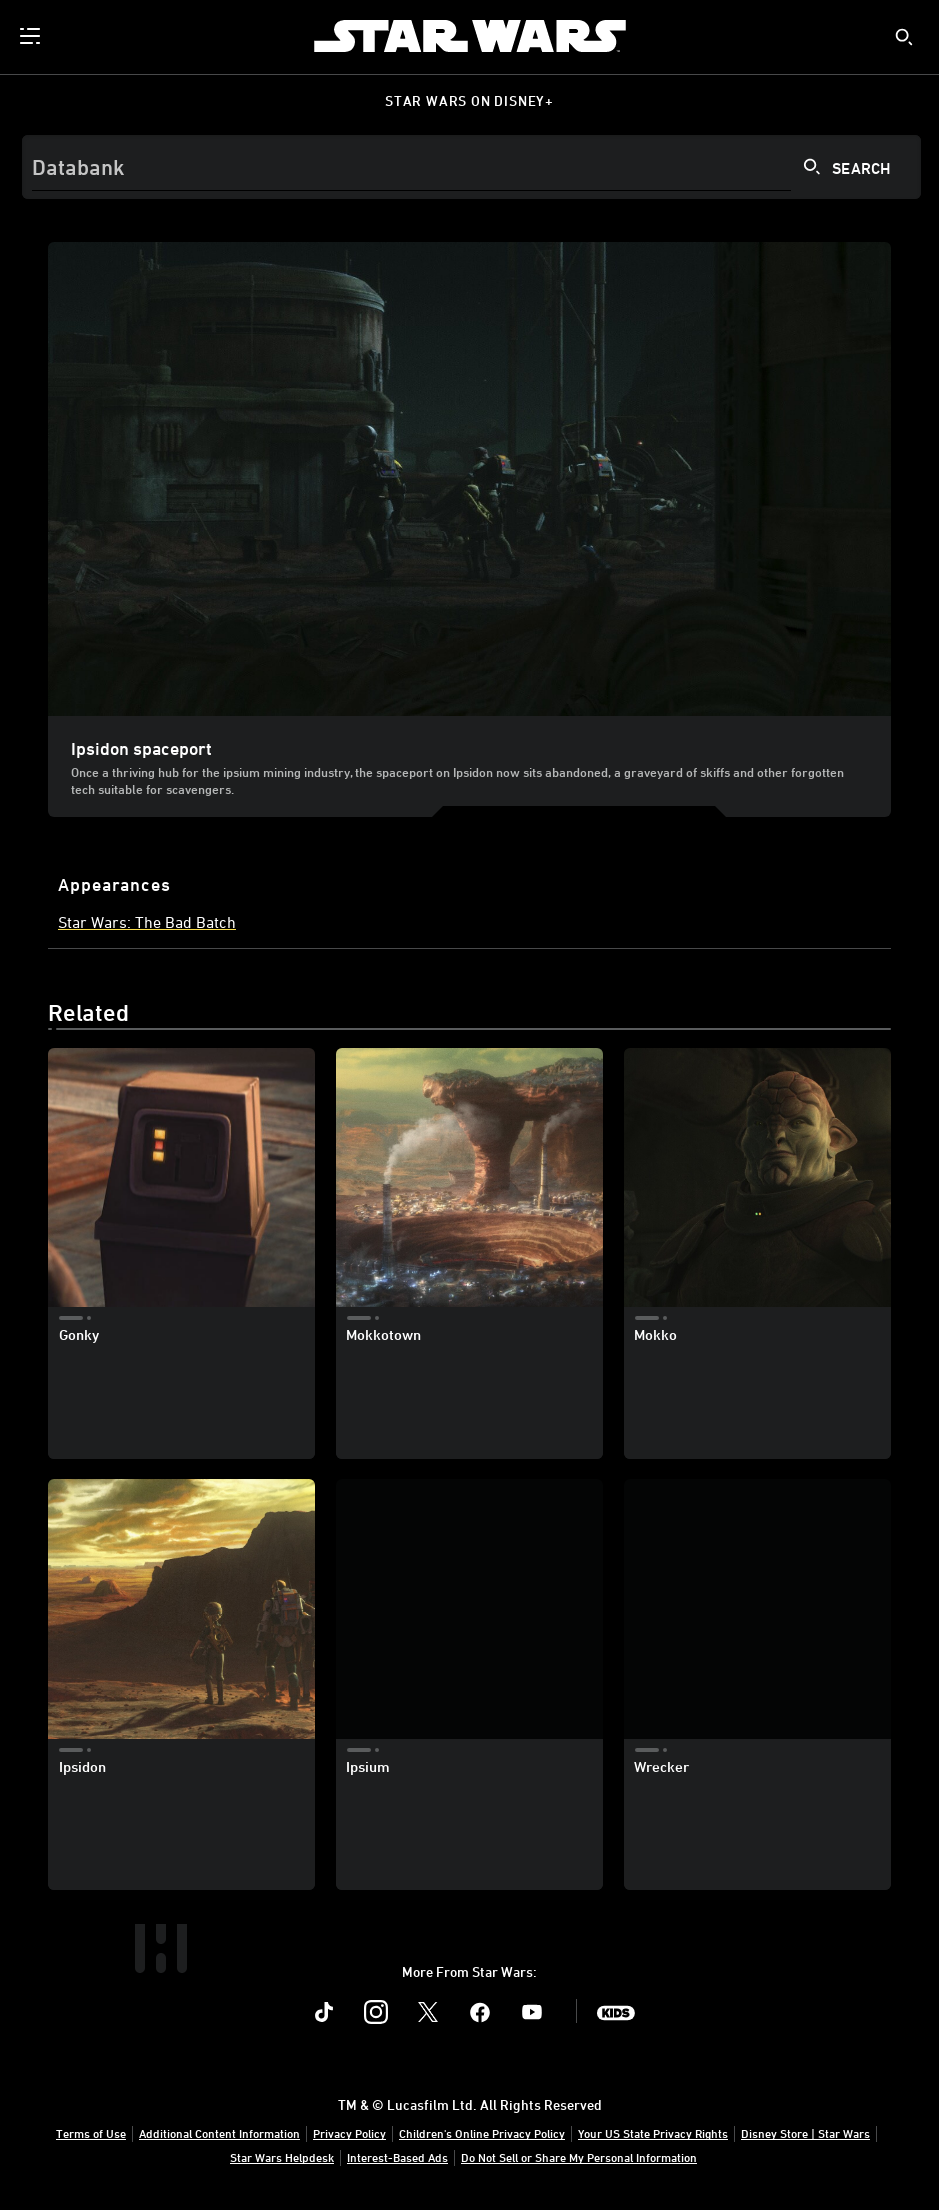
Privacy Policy (349, 2133)
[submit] (904, 37)
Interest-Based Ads (397, 2157)
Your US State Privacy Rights (653, 2133)
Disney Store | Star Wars (805, 2133)
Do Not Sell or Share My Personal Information (579, 2157)
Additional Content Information (219, 2133)
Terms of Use (91, 2133)
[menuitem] (32, 36)
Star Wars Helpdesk (282, 2157)
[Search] (471, 167)
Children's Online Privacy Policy (482, 2133)
